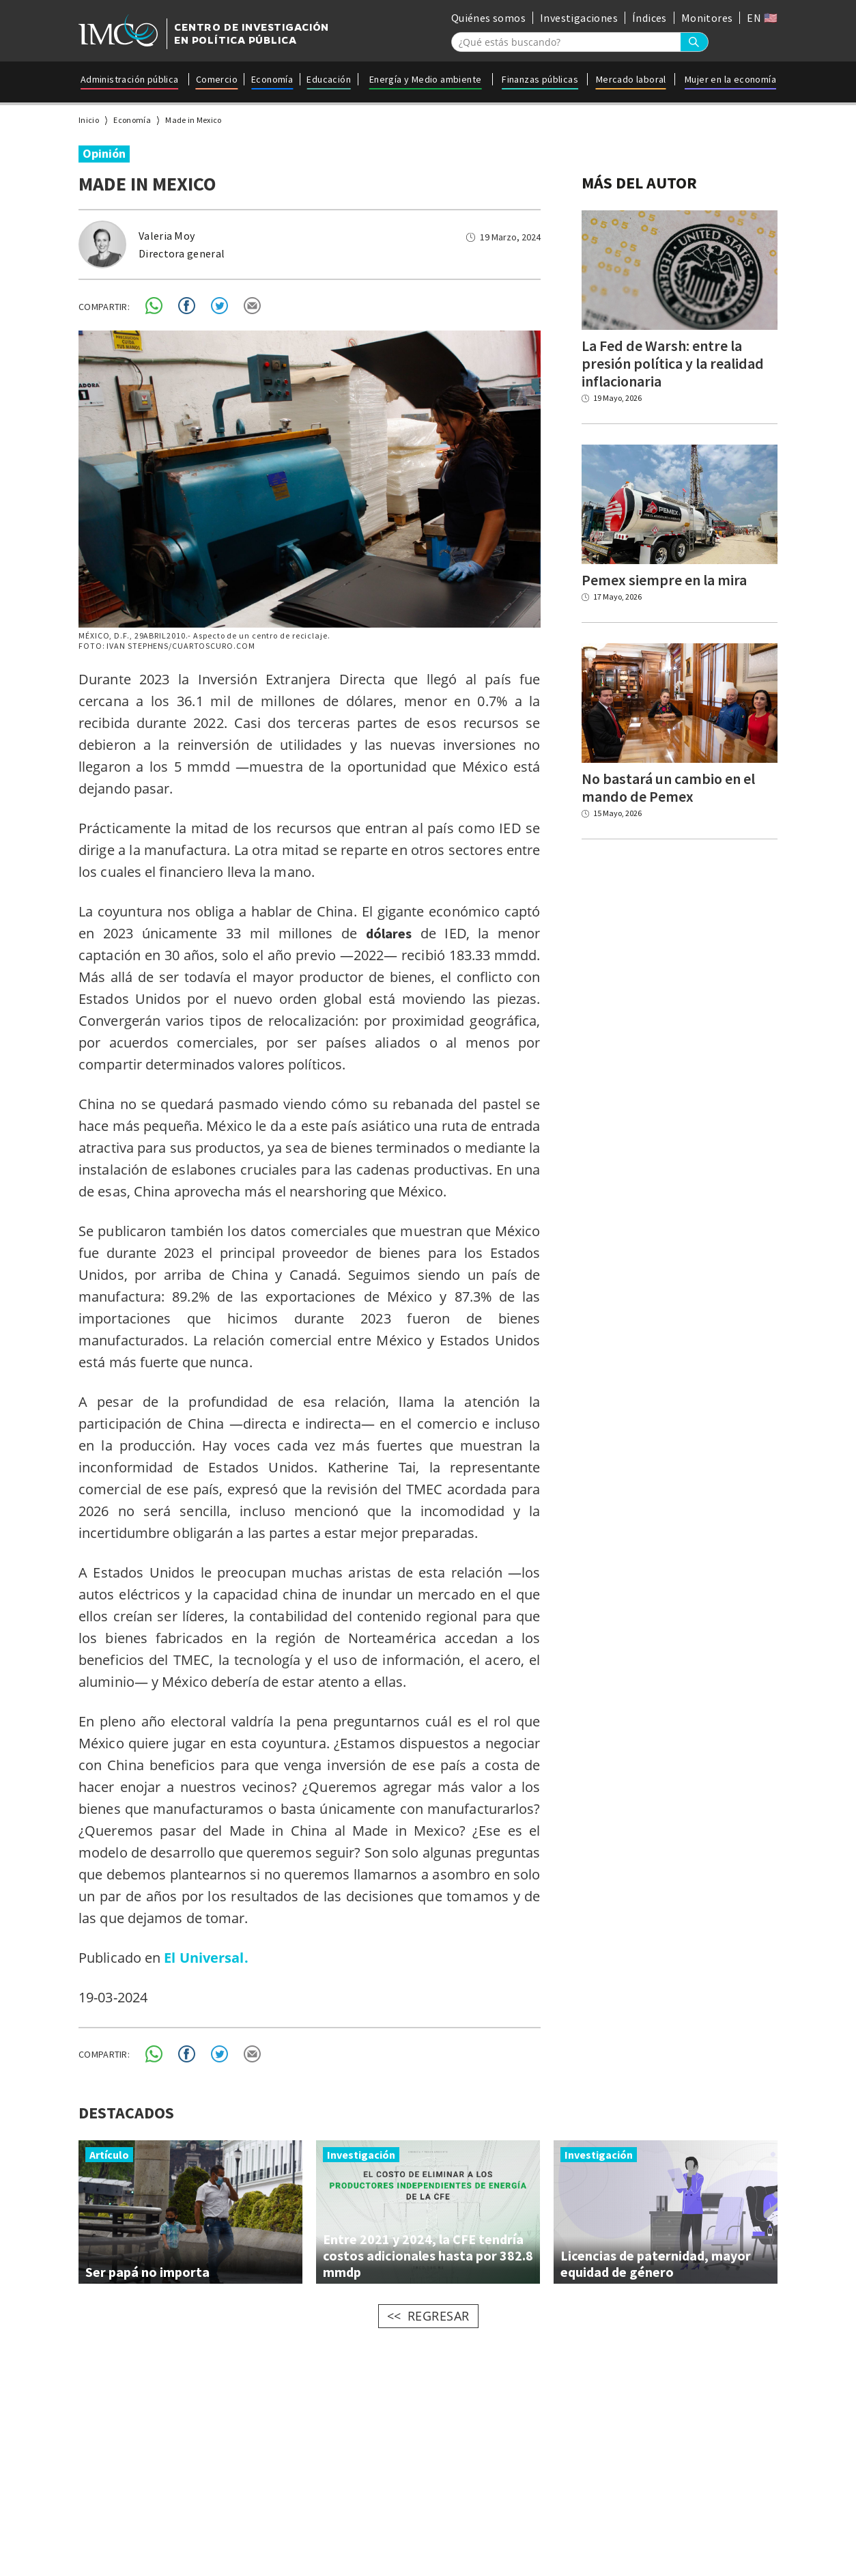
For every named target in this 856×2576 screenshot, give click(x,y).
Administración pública (130, 79)
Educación (328, 79)
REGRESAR (439, 2316)
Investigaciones (579, 18)
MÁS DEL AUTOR (639, 182)
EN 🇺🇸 (762, 18)
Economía (272, 79)
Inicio (89, 120)
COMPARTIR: (104, 306)
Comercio (217, 79)
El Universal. (206, 1957)
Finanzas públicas (540, 79)
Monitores (707, 18)
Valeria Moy (167, 235)
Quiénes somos (488, 18)
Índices (649, 18)
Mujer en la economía (730, 79)
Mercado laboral (631, 79)
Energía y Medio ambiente (425, 79)
